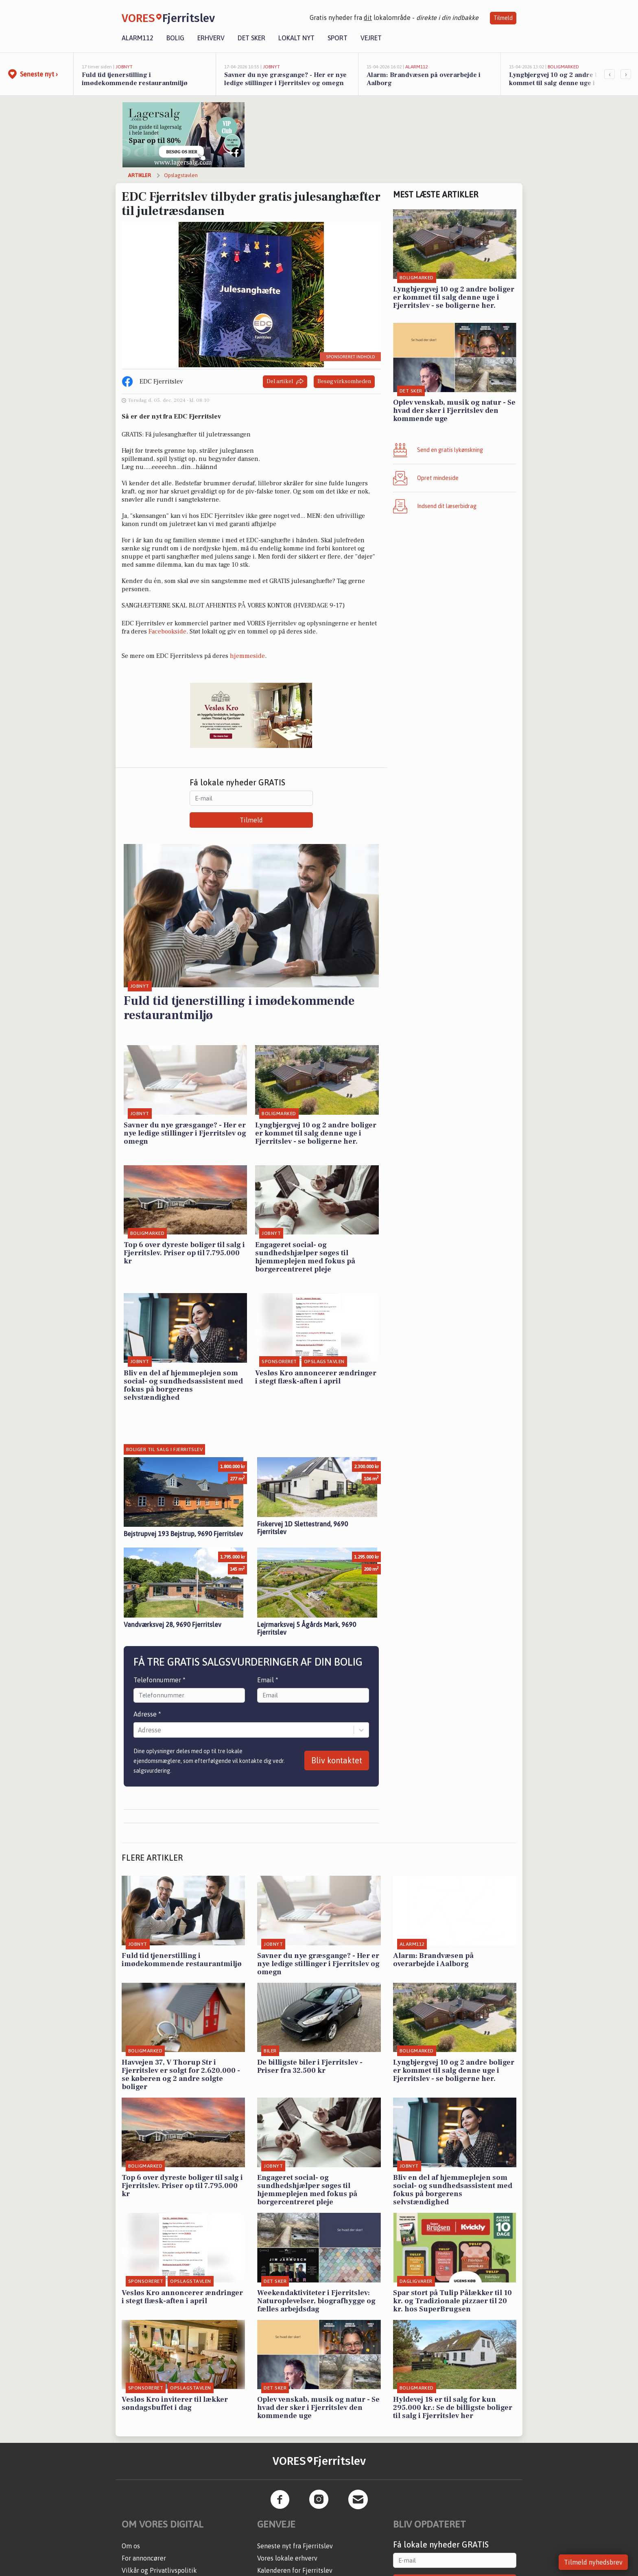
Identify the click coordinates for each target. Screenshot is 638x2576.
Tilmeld (503, 18)
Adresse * (147, 1706)
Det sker (251, 38)
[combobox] (139, 1722)
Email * (267, 1671)
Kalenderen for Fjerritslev (294, 2562)
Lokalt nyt (296, 38)
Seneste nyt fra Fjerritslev (295, 2538)
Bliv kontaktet (336, 1752)
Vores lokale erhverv (287, 2550)
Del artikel (285, 382)
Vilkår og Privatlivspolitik (159, 2562)
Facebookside (167, 631)
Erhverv (211, 38)
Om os (131, 2538)
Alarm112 (137, 38)
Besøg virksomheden (344, 381)
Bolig (175, 38)
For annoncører (144, 2550)
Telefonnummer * (159, 1671)
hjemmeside (247, 656)
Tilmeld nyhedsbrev (593, 2562)
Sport (337, 38)
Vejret (371, 38)
